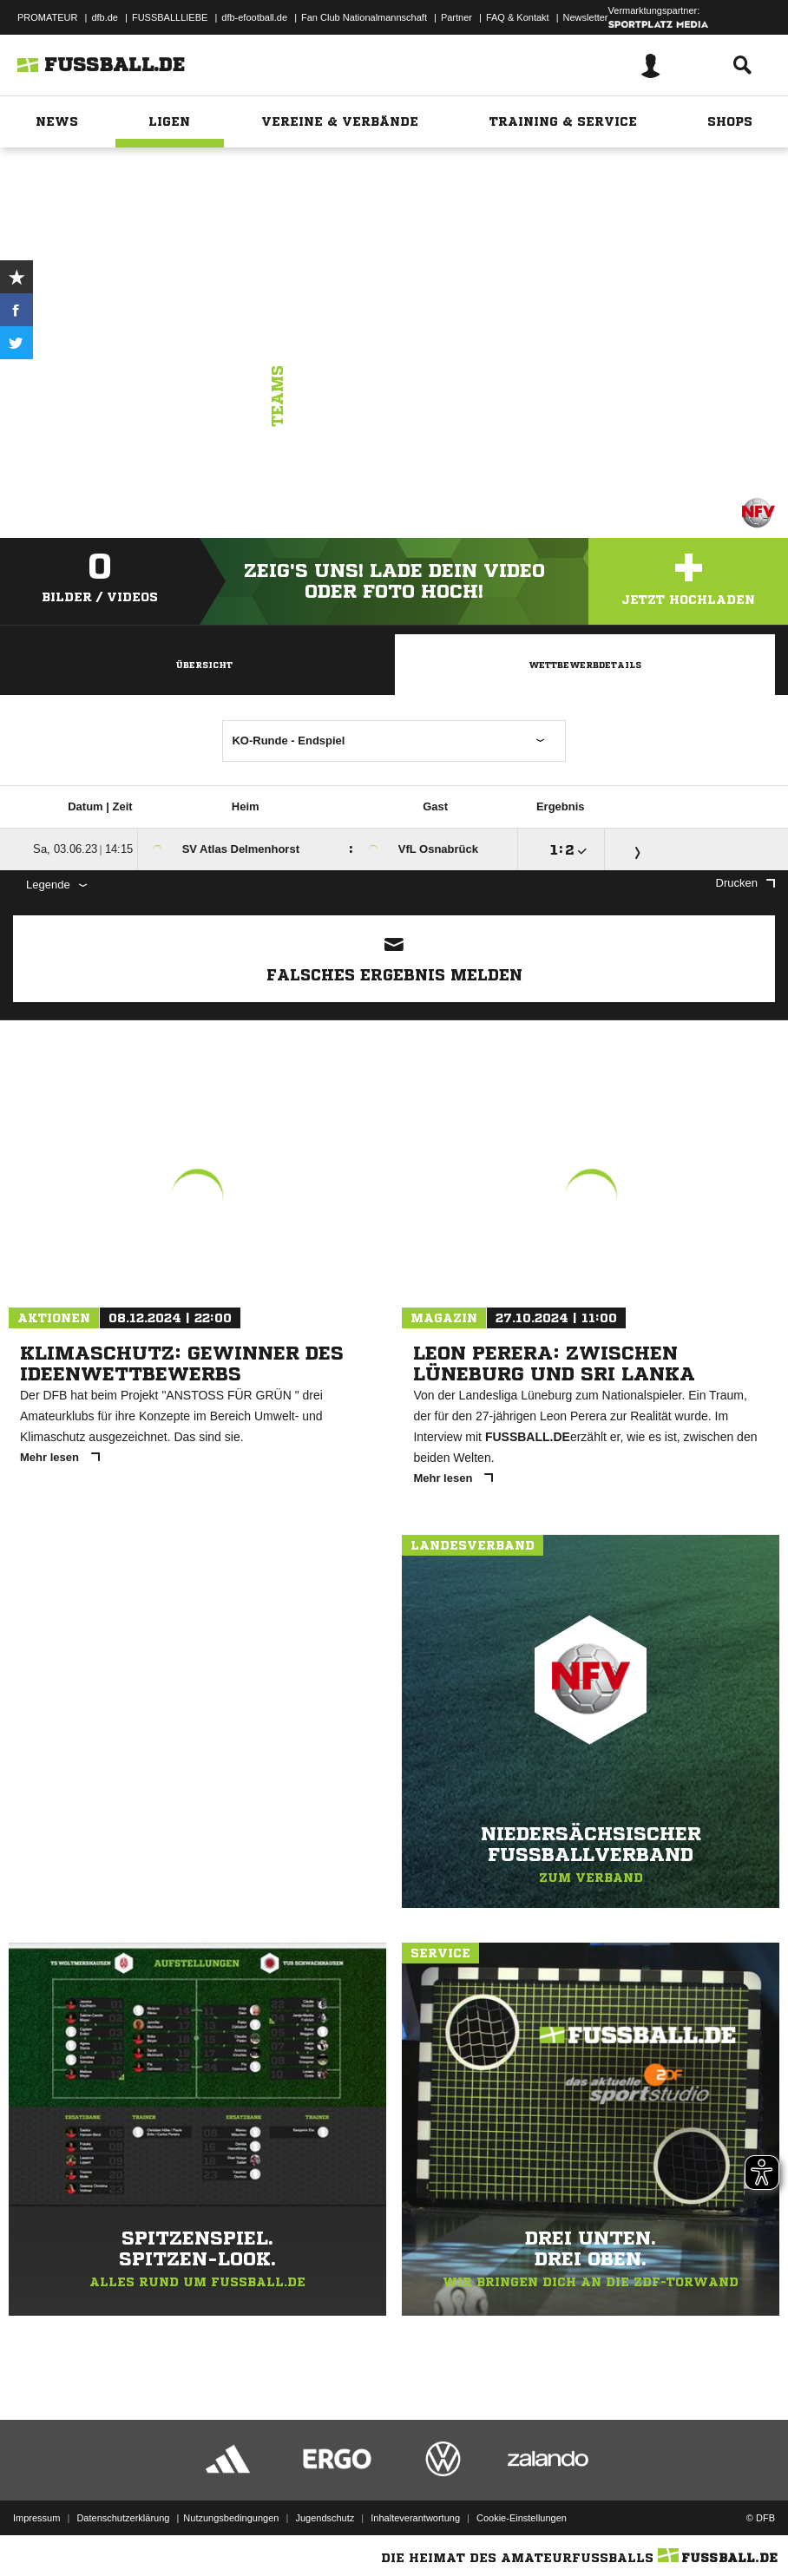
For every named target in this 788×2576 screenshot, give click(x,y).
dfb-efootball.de (254, 17)
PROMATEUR (47, 17)
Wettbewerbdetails (585, 664)
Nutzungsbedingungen (231, 2518)
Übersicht (204, 664)
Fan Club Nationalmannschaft (364, 17)
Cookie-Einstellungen (521, 2518)
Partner (456, 17)
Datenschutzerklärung (122, 2518)
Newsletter (585, 17)
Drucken (745, 882)
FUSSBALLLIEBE (169, 17)
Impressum (36, 2518)
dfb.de (104, 17)
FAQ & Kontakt (517, 17)
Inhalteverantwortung (415, 2518)
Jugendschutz (324, 2518)
